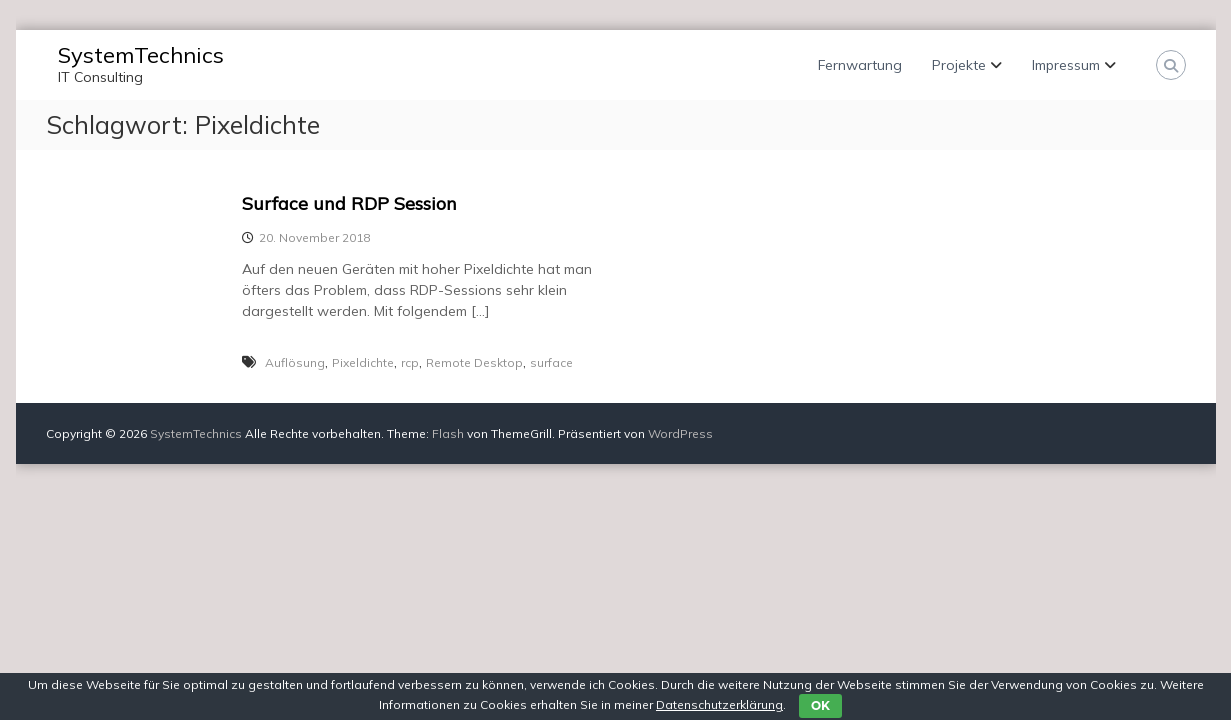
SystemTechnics (141, 55)
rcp (410, 362)
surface (551, 362)
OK (820, 705)
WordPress (680, 433)
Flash (448, 433)
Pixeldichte (363, 362)
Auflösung (295, 362)
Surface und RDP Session (349, 203)
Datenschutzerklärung (719, 704)
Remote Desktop (474, 362)
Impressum (1066, 65)
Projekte (959, 65)
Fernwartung (860, 65)
